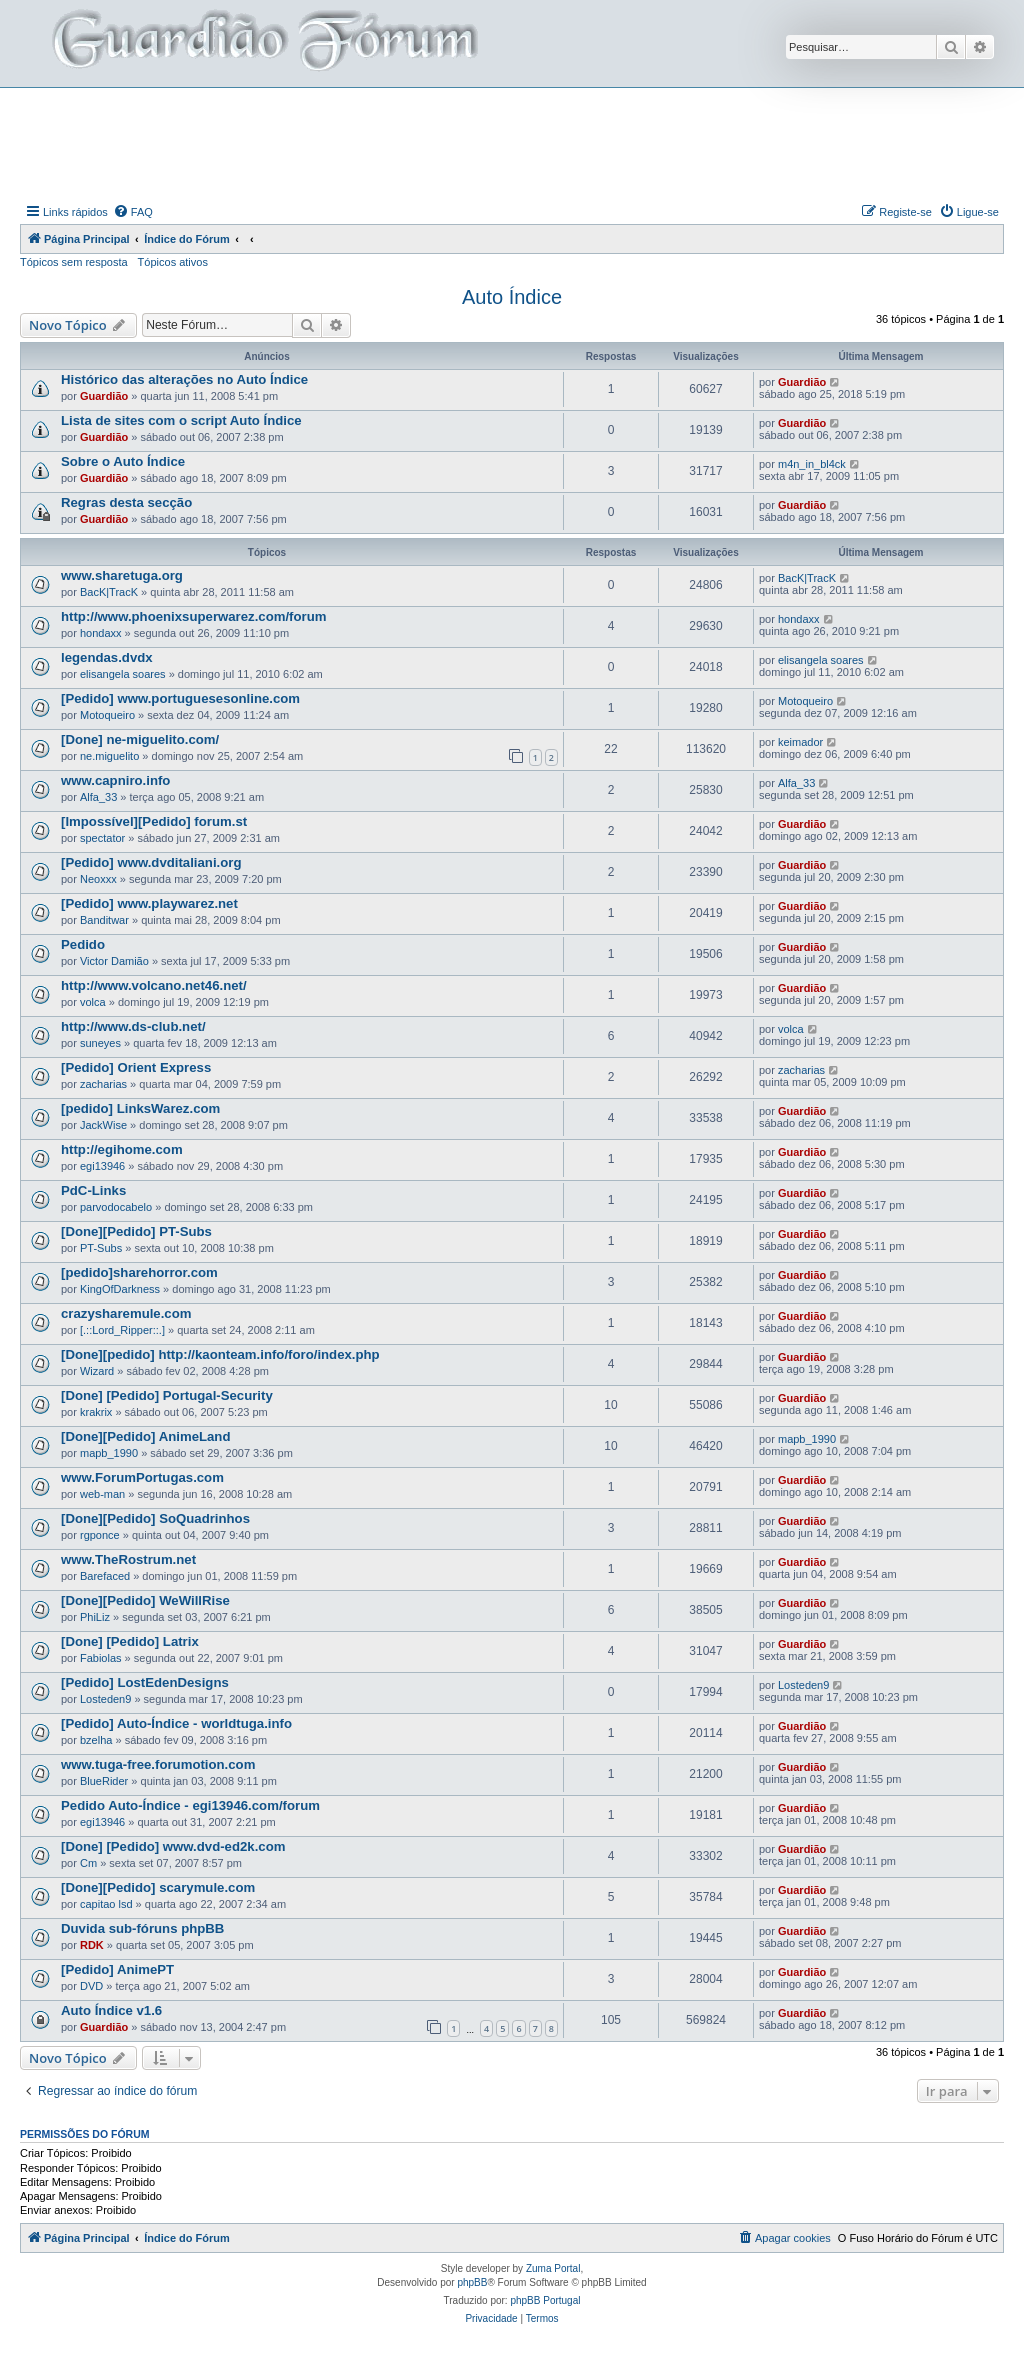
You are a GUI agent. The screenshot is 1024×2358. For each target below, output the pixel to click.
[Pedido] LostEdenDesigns (145, 1682)
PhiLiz (95, 1617)
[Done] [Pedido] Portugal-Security (167, 1395)
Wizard (97, 1371)
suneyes (100, 1043)
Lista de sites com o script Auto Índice (181, 420)
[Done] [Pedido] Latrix (130, 1641)
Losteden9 (105, 1699)
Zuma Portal (553, 2268)
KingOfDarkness (120, 1289)
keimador (800, 742)
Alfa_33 (98, 797)
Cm (88, 1863)
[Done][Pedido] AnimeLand (145, 1436)
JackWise (103, 1125)
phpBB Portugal (545, 2300)
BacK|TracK (109, 592)
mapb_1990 (109, 1453)
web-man (102, 1494)
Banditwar (104, 920)
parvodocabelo (116, 1207)
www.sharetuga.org (122, 575)
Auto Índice (512, 297)
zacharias (103, 1084)
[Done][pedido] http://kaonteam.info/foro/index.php (220, 1354)
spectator (102, 838)
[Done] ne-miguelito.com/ (140, 739)
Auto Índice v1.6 (111, 2010)
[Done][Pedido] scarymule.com (158, 1887)
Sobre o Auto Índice (123, 461)
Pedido (83, 944)
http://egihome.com (122, 1149)
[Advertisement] (512, 143)
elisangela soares (123, 674)
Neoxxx (98, 879)
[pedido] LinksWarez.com (140, 1108)
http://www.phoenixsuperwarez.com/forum (193, 616)
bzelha (96, 1740)
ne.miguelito (109, 756)
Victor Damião (114, 961)
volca (93, 1002)
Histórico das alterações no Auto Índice (184, 379)
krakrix (96, 1412)
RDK (92, 1945)
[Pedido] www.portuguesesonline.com (180, 698)
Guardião (104, 396)
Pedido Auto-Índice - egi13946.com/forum (190, 1805)
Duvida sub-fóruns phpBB (142, 1928)
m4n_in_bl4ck (812, 464)
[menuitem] (133, 212)
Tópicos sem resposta (74, 262)
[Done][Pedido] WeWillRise (145, 1600)
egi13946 (102, 1166)
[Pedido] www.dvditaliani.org (151, 862)
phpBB (472, 2282)
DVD (91, 1986)
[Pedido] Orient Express (136, 1067)
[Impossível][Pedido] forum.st (154, 821)
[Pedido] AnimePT (117, 1969)
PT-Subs (101, 1248)
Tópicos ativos (173, 262)
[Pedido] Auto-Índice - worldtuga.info (176, 1723)
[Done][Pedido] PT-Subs (136, 1231)
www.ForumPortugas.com (142, 1477)
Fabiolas (101, 1658)
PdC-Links (93, 1190)
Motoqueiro (107, 715)
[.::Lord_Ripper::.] (122, 1330)
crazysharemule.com (126, 1313)
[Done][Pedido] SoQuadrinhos (155, 1518)
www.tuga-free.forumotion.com (158, 1764)
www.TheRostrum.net (128, 1559)
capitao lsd (106, 1904)
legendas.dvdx (107, 657)
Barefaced (105, 1576)
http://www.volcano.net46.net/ (154, 985)
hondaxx (101, 633)
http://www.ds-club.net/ (133, 1026)
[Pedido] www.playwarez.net (149, 903)
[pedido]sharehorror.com (139, 1272)
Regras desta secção (126, 502)
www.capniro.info (115, 780)
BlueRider (104, 1781)
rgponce (100, 1535)
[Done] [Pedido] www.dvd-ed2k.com (173, 1846)
